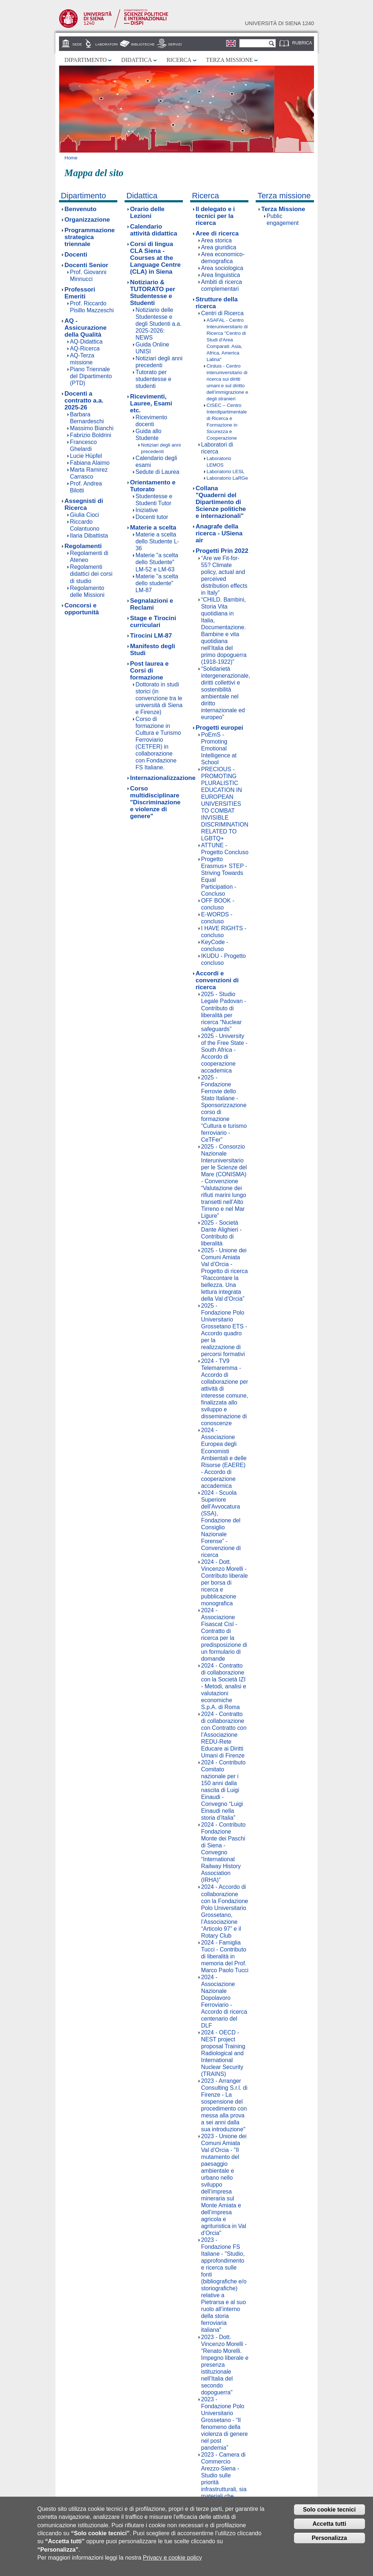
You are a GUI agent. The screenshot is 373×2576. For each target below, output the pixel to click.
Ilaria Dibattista (89, 535)
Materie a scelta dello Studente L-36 (157, 541)
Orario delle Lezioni (147, 212)
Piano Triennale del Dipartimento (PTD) (91, 376)
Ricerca (178, 60)
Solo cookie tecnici (329, 2510)
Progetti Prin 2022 (222, 550)
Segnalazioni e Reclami (151, 604)
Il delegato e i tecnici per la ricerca (215, 216)
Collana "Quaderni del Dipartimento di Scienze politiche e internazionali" (221, 502)
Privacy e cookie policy (172, 2558)
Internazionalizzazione (163, 777)
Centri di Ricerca (222, 313)
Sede (77, 44)
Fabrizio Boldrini (90, 435)
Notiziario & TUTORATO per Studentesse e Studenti (152, 292)
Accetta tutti (329, 2524)
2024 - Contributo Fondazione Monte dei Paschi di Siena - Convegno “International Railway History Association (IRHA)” (223, 1852)
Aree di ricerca (217, 233)
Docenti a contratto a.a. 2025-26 (83, 400)
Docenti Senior (86, 265)
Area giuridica (218, 247)
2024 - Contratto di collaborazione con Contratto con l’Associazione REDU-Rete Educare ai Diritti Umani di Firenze (224, 1735)
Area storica (216, 240)
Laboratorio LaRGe (227, 478)
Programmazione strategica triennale (89, 237)
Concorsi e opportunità (81, 609)
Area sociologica (222, 268)
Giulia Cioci (84, 515)
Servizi (175, 44)
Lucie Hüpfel (86, 456)
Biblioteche (142, 44)
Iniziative (147, 510)
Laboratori (106, 44)
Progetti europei (219, 727)
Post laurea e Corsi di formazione (149, 670)
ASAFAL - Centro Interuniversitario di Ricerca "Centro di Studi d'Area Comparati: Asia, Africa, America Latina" (227, 339)
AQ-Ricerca (85, 348)
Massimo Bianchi (91, 428)
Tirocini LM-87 (151, 635)
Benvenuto (80, 209)
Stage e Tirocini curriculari (153, 622)
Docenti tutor (152, 517)
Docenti (75, 254)
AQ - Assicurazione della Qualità (85, 327)
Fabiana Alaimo (90, 463)
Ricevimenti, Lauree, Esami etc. (151, 403)
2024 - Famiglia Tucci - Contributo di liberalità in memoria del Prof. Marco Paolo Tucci (224, 1956)
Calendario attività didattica (153, 230)
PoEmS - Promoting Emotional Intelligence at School (218, 748)
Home (71, 157)
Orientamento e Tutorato (153, 486)
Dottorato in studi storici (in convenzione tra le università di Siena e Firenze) (159, 698)
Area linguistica (220, 275)
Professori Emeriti (79, 293)
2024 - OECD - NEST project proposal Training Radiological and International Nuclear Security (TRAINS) (223, 2053)
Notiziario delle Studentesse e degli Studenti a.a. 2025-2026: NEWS (158, 324)
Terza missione (229, 60)
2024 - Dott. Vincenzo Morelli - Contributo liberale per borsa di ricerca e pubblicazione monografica (224, 1582)
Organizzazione (87, 219)
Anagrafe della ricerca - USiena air (219, 533)
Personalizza (329, 2539)
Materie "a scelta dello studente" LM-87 (157, 583)
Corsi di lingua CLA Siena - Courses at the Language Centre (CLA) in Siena (155, 258)
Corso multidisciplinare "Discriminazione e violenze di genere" (155, 802)
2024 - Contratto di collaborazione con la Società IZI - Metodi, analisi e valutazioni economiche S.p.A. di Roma (223, 1686)
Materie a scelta (153, 527)
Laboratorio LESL (225, 471)
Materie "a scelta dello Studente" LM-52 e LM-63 (157, 562)
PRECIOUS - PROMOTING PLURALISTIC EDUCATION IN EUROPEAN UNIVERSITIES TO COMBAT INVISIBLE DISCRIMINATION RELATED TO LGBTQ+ (224, 803)
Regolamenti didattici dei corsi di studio (91, 574)
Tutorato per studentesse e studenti (153, 379)
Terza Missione (283, 209)
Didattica (136, 60)
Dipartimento (85, 60)
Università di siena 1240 (279, 23)
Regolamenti (83, 546)
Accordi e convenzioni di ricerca (217, 980)
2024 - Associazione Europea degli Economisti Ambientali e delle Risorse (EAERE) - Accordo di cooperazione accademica (224, 1458)
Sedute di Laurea (157, 472)
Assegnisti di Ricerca (83, 504)
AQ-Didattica (86, 341)
